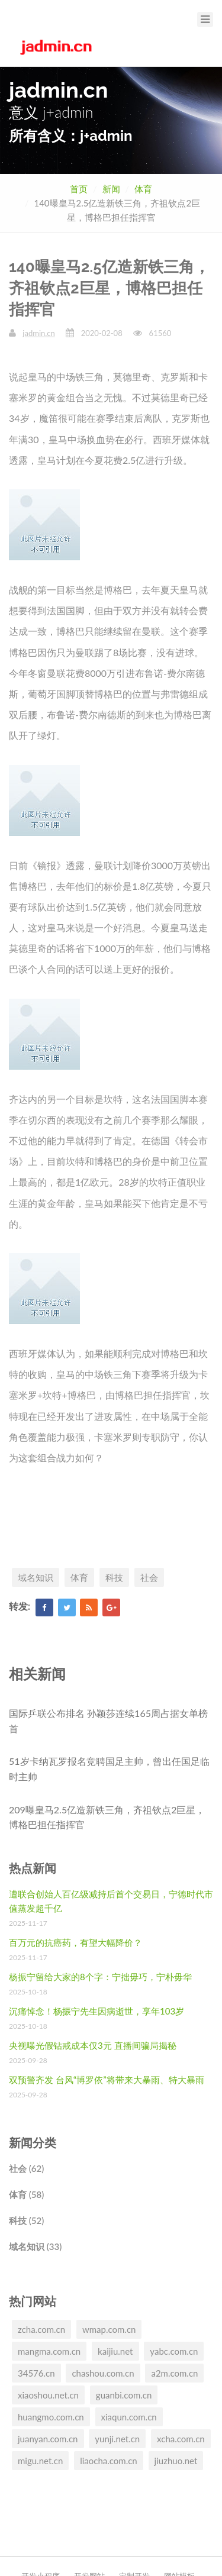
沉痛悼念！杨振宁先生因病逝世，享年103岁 (96, 2011)
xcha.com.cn (181, 2438)
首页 (79, 188)
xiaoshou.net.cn (48, 2395)
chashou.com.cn (103, 2373)
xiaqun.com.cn (129, 2417)
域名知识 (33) (35, 2246)
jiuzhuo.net (176, 2460)
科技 (114, 1577)
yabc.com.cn (174, 2351)
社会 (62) (26, 2168)
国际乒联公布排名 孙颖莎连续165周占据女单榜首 (108, 1720)
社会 (149, 1577)
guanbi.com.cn (124, 2395)
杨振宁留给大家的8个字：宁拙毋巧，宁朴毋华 (100, 1976)
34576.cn (36, 2373)
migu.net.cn (40, 2460)
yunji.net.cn (117, 2438)
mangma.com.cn (49, 2351)
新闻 (111, 188)
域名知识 (35, 1577)
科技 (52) (26, 2220)
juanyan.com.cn (48, 2438)
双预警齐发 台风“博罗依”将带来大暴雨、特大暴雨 (106, 2079)
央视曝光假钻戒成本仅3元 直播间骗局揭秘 (92, 2045)
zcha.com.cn (41, 2329)
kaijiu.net (115, 2351)
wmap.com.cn (109, 2329)
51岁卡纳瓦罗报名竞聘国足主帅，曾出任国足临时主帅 (109, 1768)
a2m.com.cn (174, 2373)
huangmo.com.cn (51, 2417)
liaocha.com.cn (108, 2460)
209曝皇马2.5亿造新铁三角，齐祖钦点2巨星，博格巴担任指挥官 (107, 1817)
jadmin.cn (38, 333)
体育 (143, 188)
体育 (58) (26, 2194)
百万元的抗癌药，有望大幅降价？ (75, 1942)
